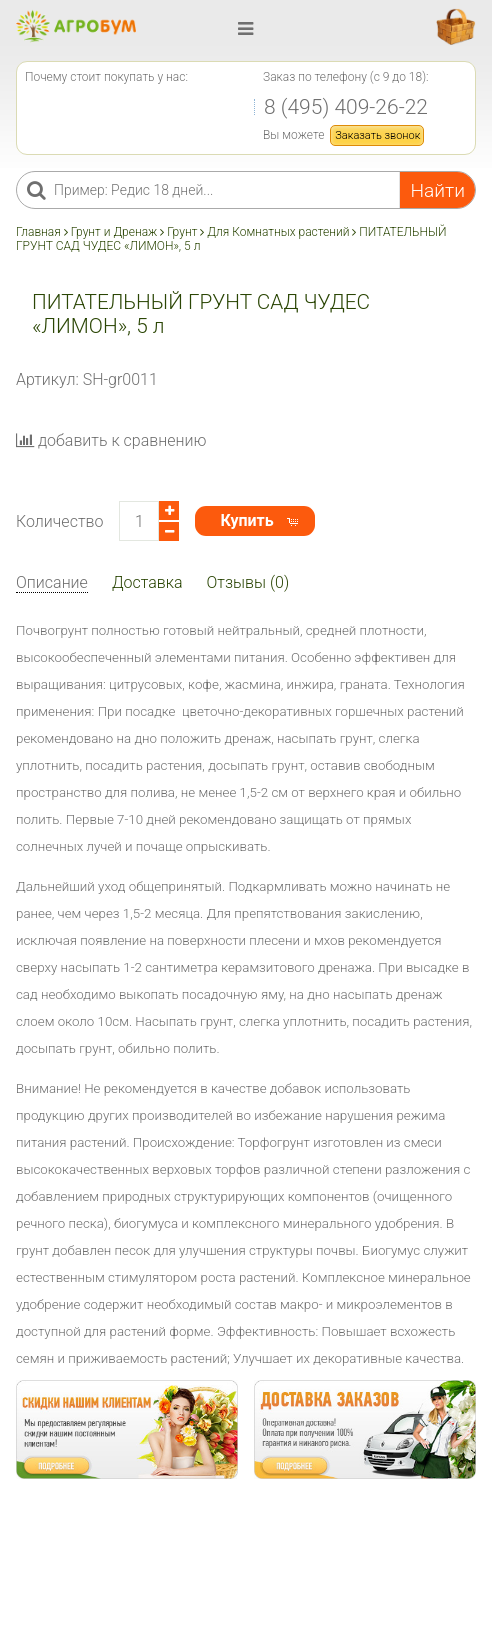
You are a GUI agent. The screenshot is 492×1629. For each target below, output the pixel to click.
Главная (40, 232)
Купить (246, 520)
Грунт (182, 232)
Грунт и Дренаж (114, 232)
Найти (437, 190)
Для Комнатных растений (278, 232)
